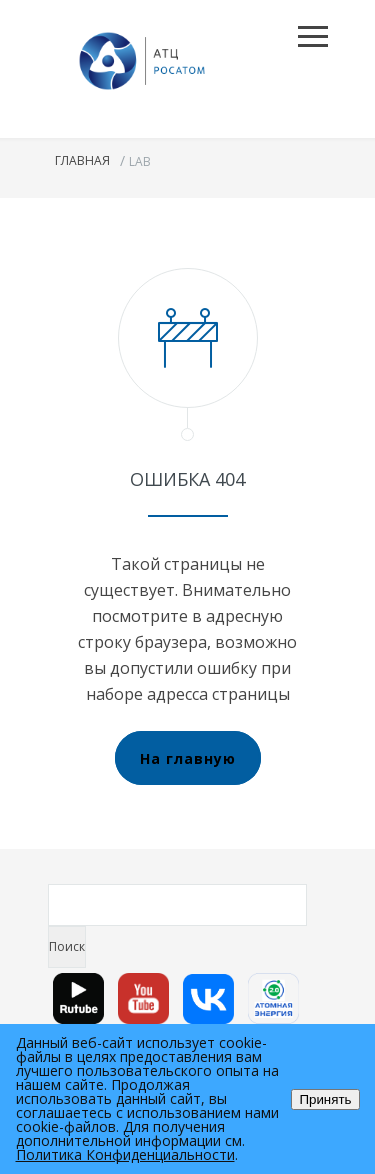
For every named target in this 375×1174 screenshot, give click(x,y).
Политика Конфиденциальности (125, 1154)
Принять (325, 1099)
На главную (188, 758)
